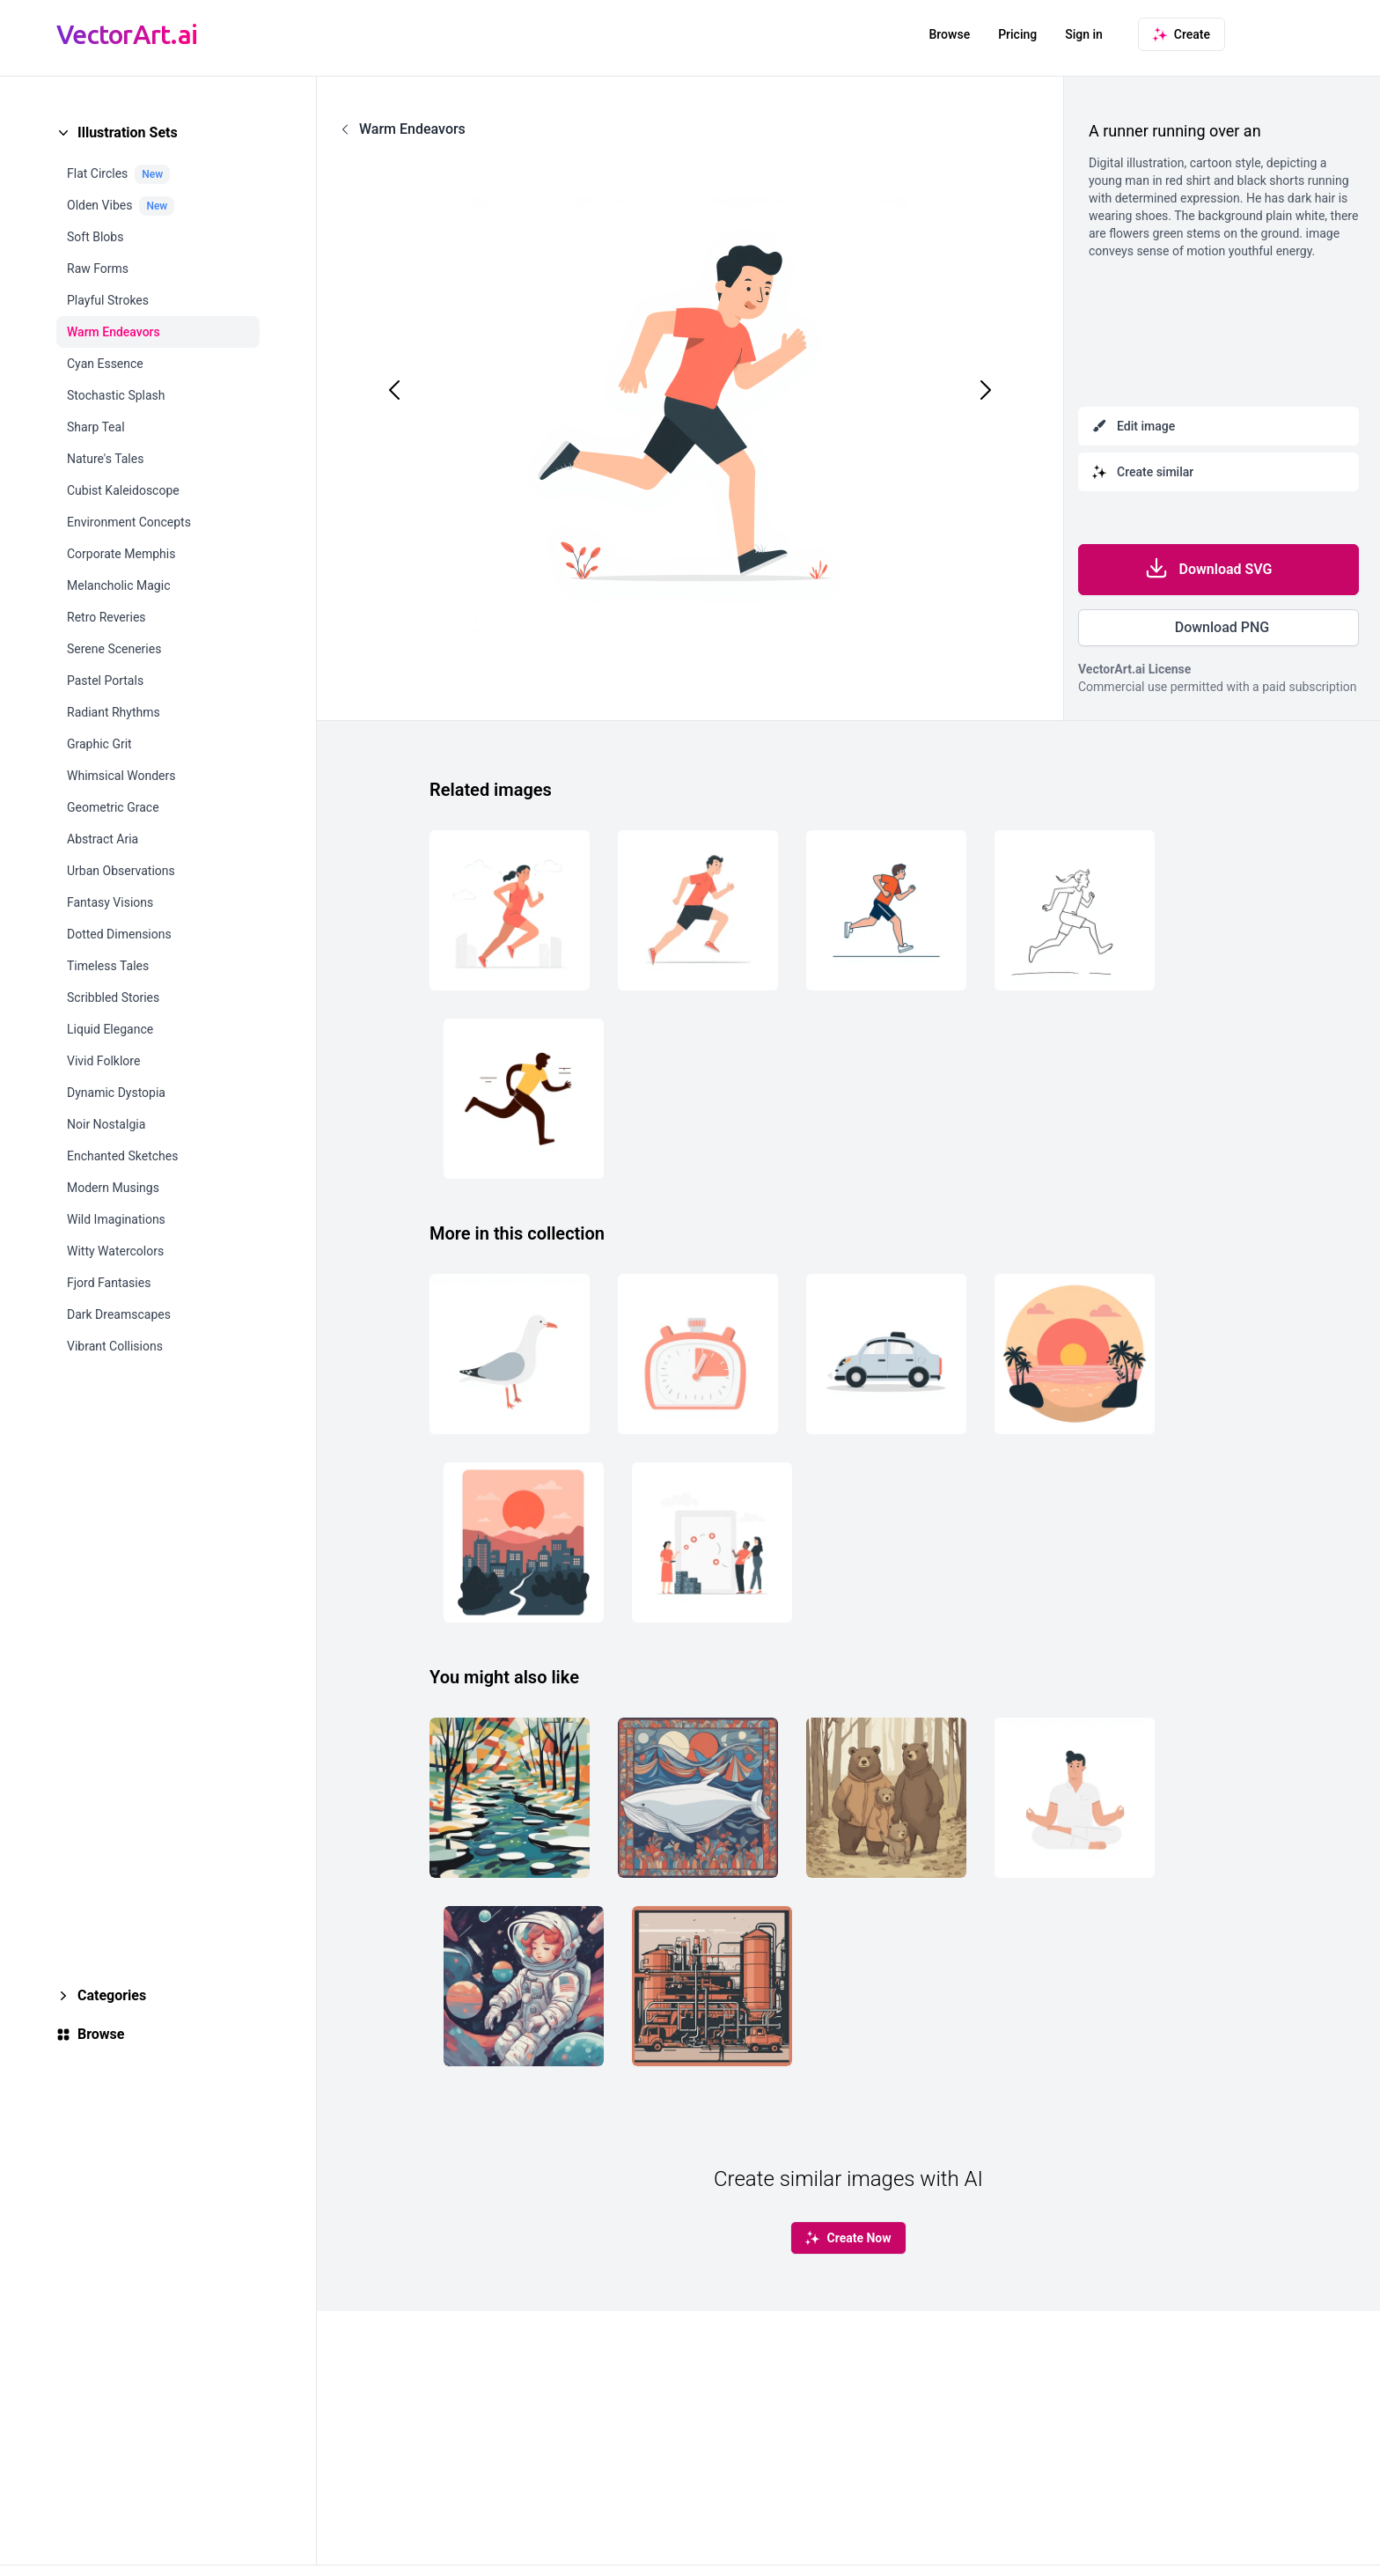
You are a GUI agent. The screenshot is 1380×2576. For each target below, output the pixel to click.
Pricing (1017, 34)
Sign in (1084, 34)
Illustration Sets (127, 132)
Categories (111, 1995)
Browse (949, 34)
